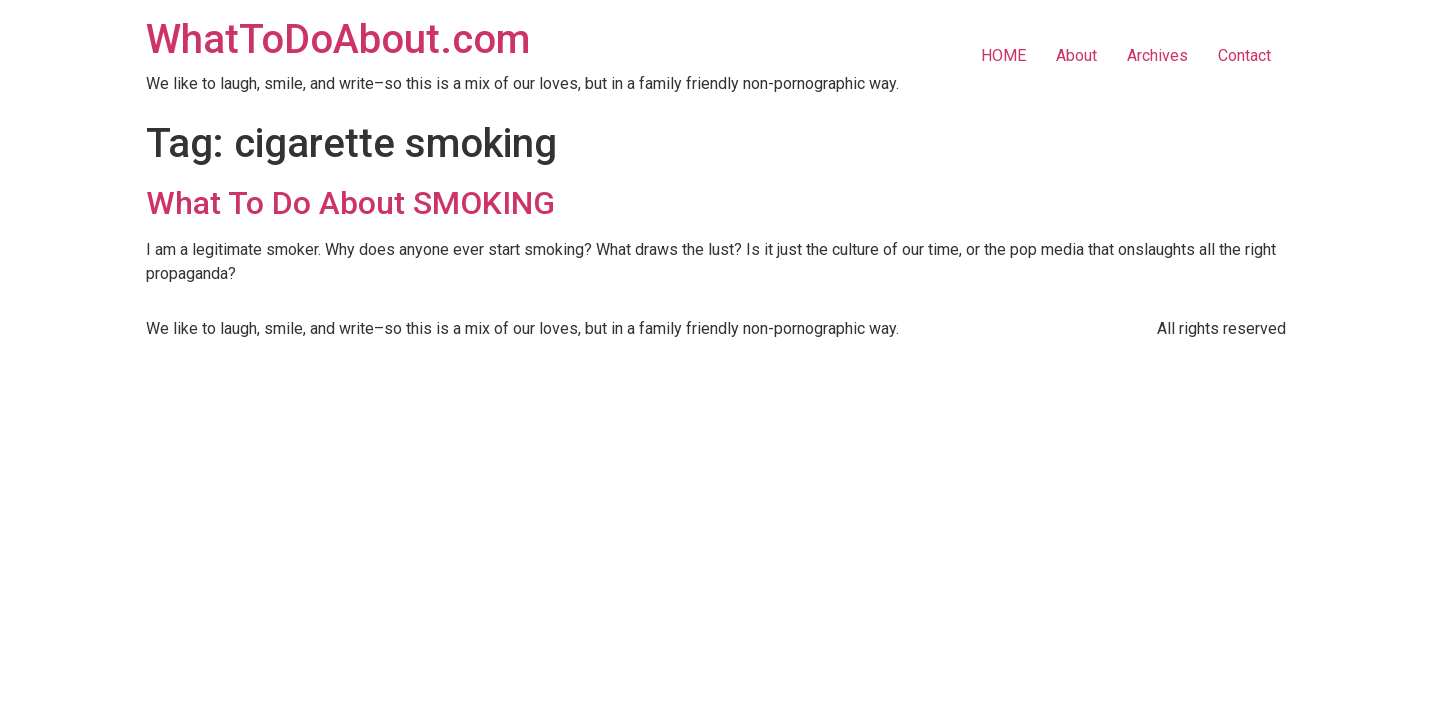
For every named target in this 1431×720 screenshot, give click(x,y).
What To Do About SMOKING (350, 203)
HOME (1003, 55)
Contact (1244, 55)
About (1076, 55)
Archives (1157, 55)
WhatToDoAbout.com (338, 39)
